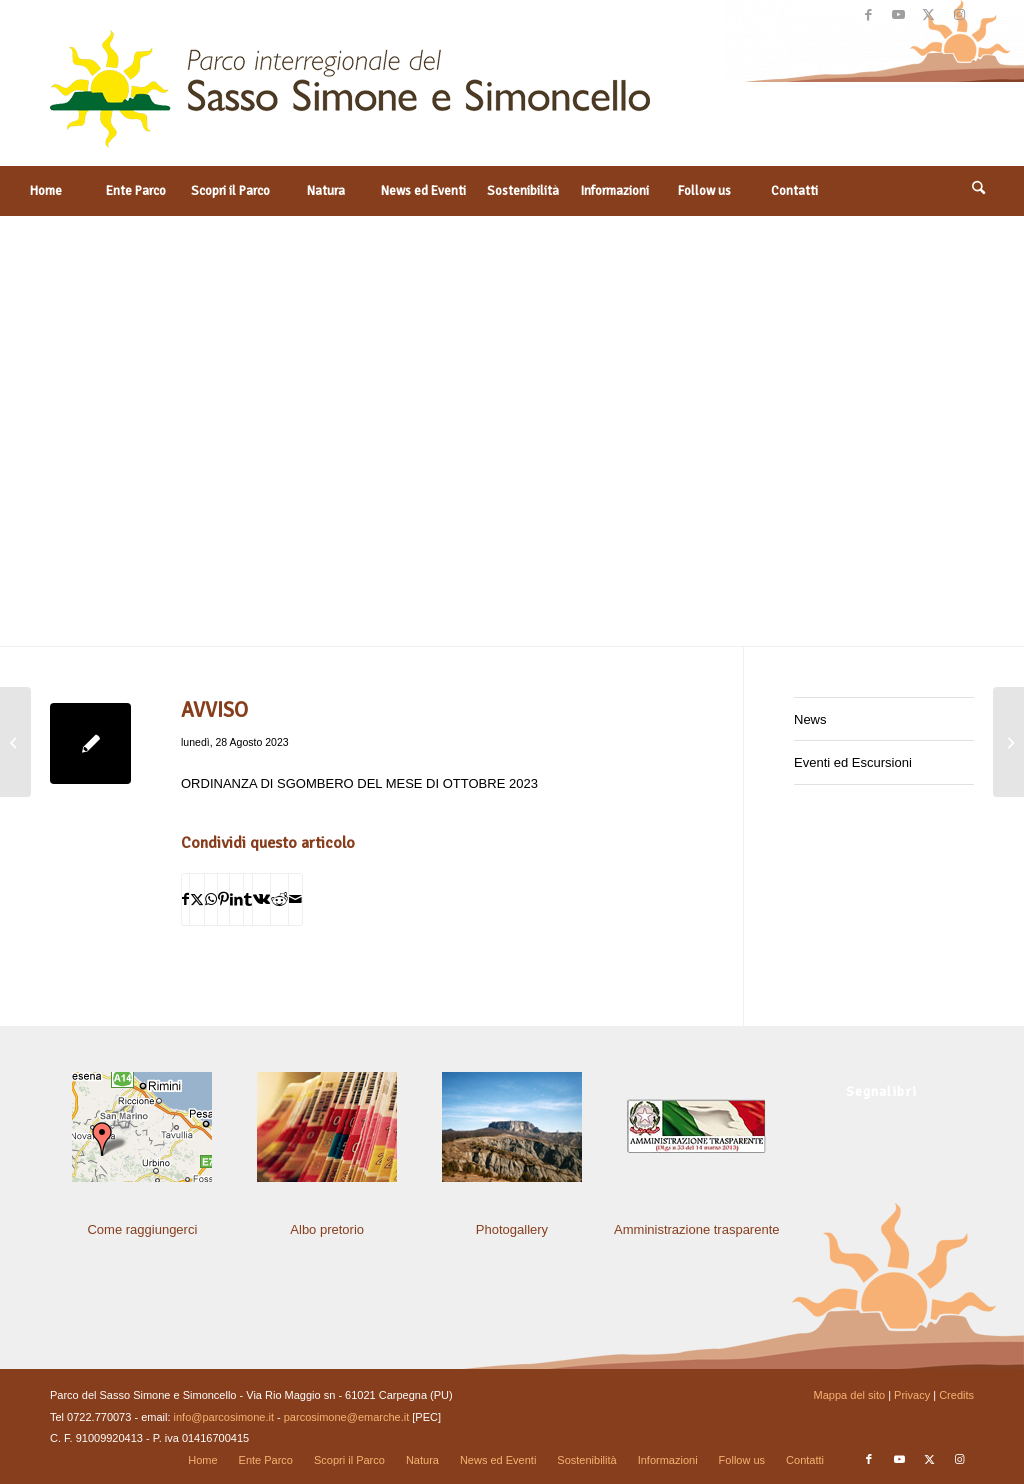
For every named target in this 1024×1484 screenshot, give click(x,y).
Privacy (912, 1395)
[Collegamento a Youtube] (898, 15)
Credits (956, 1395)
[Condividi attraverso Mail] (295, 899)
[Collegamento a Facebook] (868, 15)
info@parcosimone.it (224, 1417)
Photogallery (512, 1229)
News (810, 719)
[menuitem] (45, 191)
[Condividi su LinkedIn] (236, 899)
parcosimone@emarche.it (347, 1417)
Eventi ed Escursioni (853, 762)
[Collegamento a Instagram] (959, 15)
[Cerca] (979, 191)
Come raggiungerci (142, 1229)
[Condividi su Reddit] (279, 899)
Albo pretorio (327, 1229)
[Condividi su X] (197, 899)
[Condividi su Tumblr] (248, 899)
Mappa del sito (850, 1395)
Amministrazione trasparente (696, 1229)
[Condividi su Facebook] (185, 899)
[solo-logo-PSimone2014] (350, 98)
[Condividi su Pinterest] (223, 899)
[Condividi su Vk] (261, 899)
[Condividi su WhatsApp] (211, 899)
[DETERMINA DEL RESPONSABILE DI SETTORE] (15, 742)
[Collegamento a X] (928, 15)
